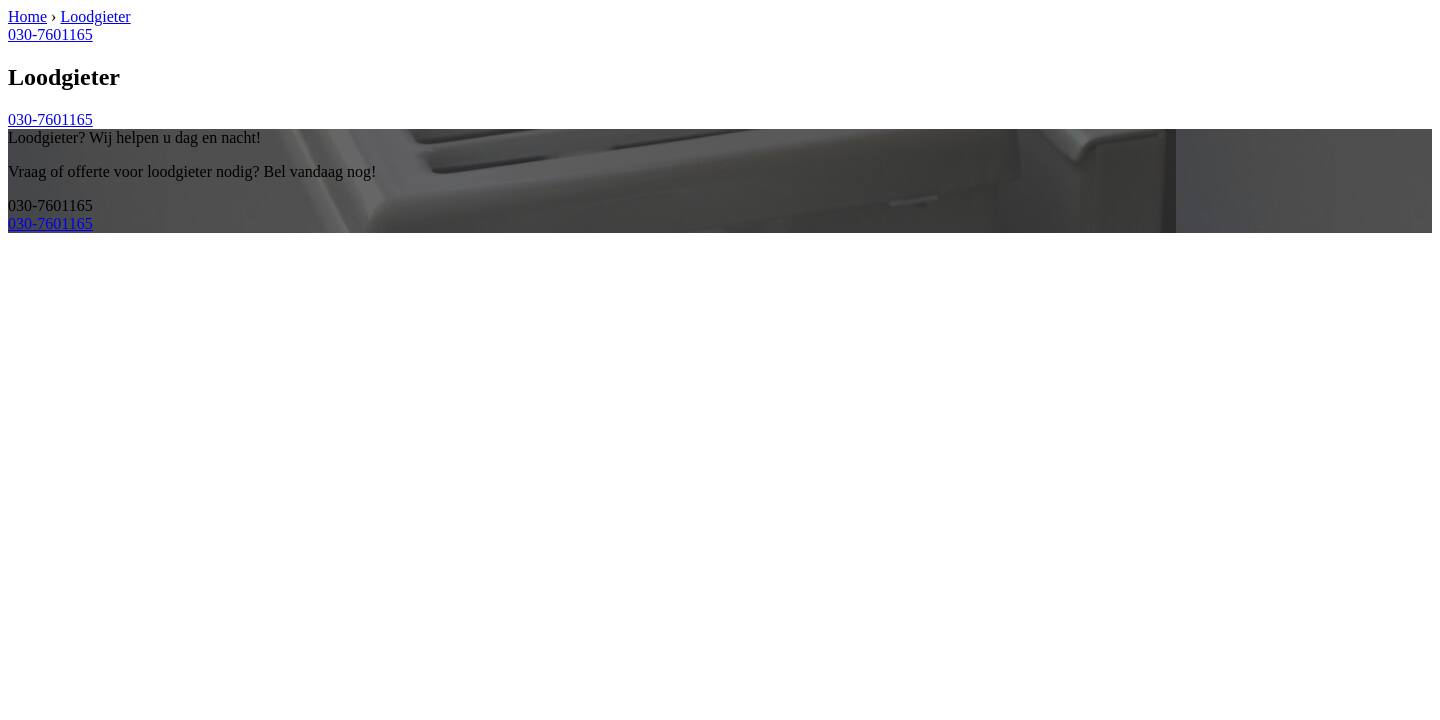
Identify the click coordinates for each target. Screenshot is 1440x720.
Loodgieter (95, 16)
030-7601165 (50, 34)
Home (27, 16)
